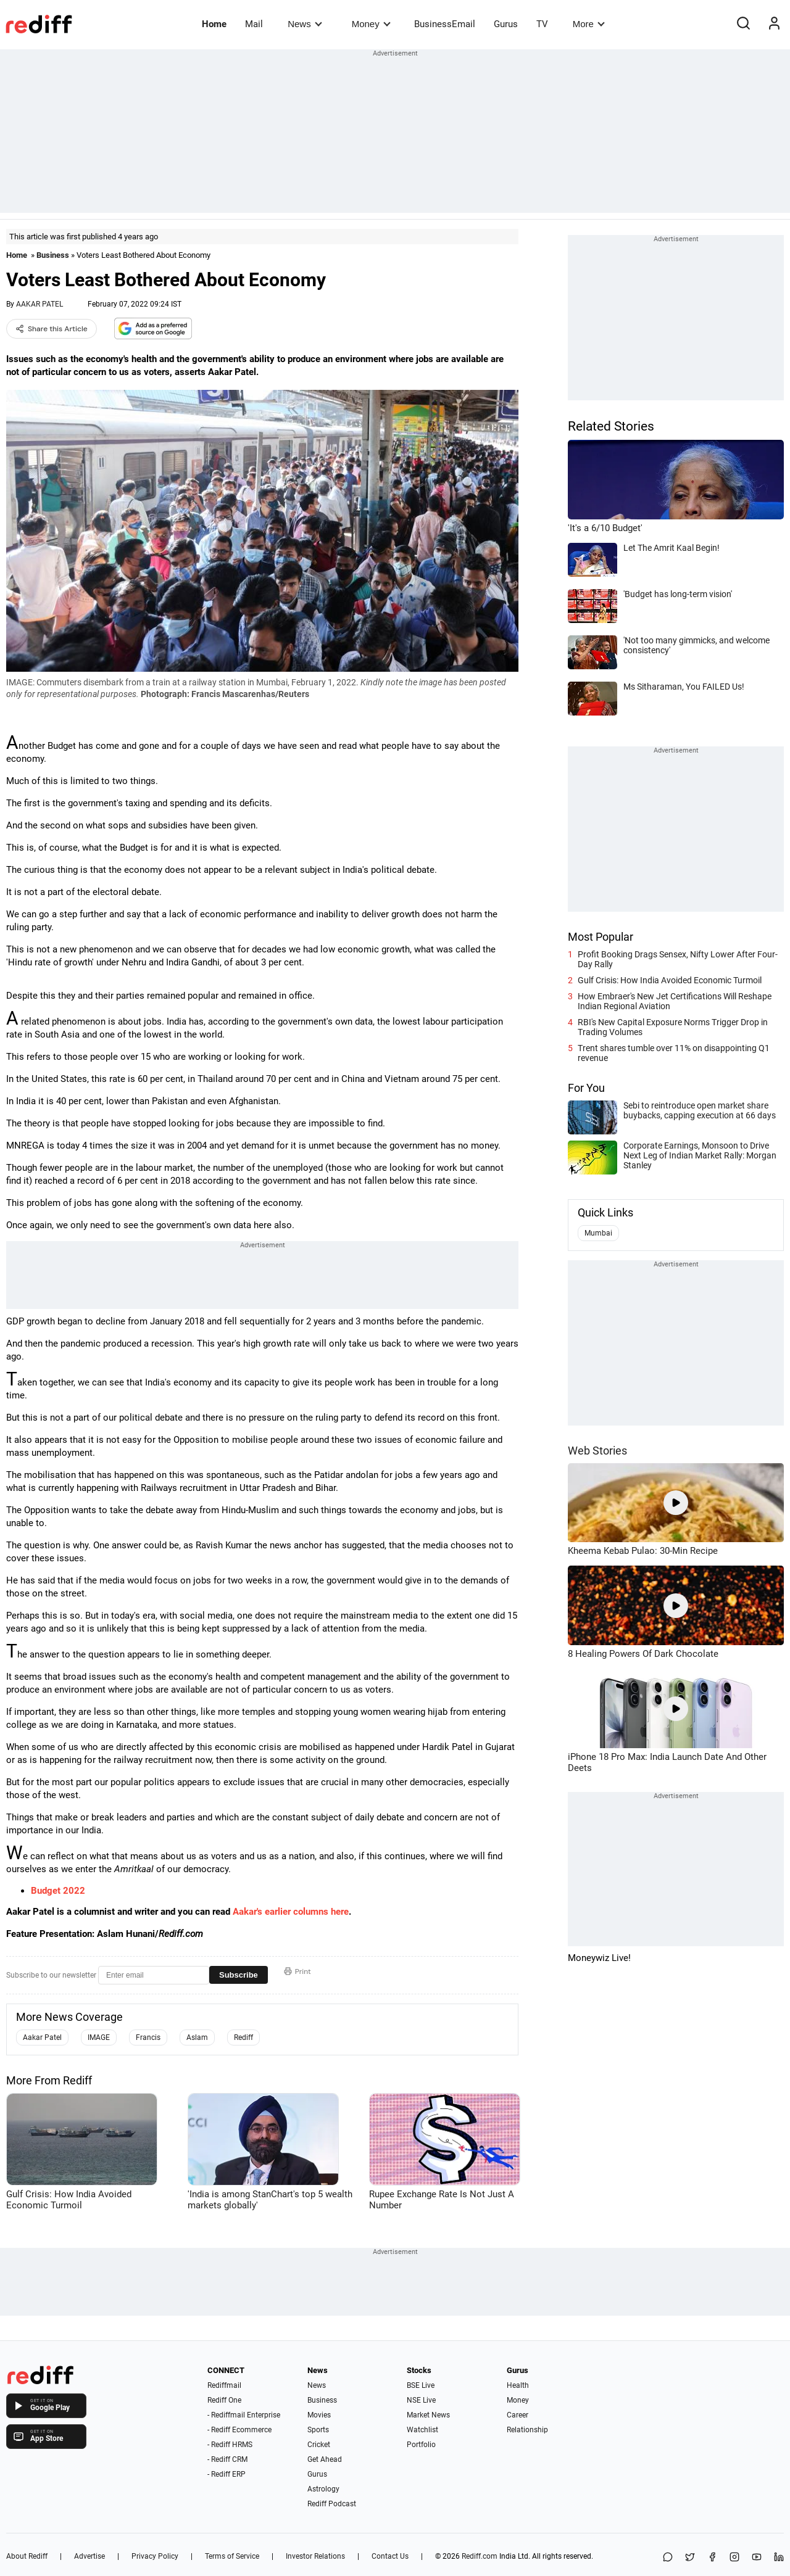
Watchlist (422, 2429)
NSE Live (421, 2400)
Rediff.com (479, 2556)
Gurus (506, 24)
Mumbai (598, 1233)
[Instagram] (734, 2558)
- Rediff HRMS (229, 2444)
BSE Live (420, 2385)
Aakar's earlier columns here (291, 1911)
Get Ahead (324, 2459)
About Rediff (27, 2556)
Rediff (243, 2037)
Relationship (527, 2429)
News (305, 24)
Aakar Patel (42, 2037)
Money (371, 24)
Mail (254, 24)
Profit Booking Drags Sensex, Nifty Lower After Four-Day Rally (678, 959)
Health (518, 2385)
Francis (148, 2037)
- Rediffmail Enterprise (243, 2415)
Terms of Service (232, 2556)
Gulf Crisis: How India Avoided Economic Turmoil (670, 980)
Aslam (197, 2037)
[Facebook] (712, 2558)
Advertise (89, 2556)
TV (542, 24)
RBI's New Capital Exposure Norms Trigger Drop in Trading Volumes (673, 1027)
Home (214, 24)
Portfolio (421, 2444)
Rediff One (224, 2400)
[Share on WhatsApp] (668, 2558)
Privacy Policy (154, 2556)
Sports (318, 2429)
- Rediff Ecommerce (239, 2429)
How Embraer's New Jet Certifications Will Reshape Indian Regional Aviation (674, 1001)
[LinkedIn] (779, 2558)
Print (297, 1971)
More (589, 24)
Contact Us (390, 2556)
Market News (428, 2415)
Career (517, 2415)
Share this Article (51, 329)
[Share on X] (690, 2558)
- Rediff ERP (226, 2474)
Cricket (318, 2444)
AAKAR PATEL (39, 304)
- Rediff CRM (227, 2459)
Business (52, 255)
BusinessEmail (444, 24)
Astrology (323, 2489)
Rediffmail (224, 2385)
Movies (319, 2415)
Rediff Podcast (331, 2504)
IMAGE (99, 2037)
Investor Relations (315, 2556)
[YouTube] (757, 2558)
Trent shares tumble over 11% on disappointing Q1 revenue (674, 1053)
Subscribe (238, 1974)
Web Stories (597, 1450)
